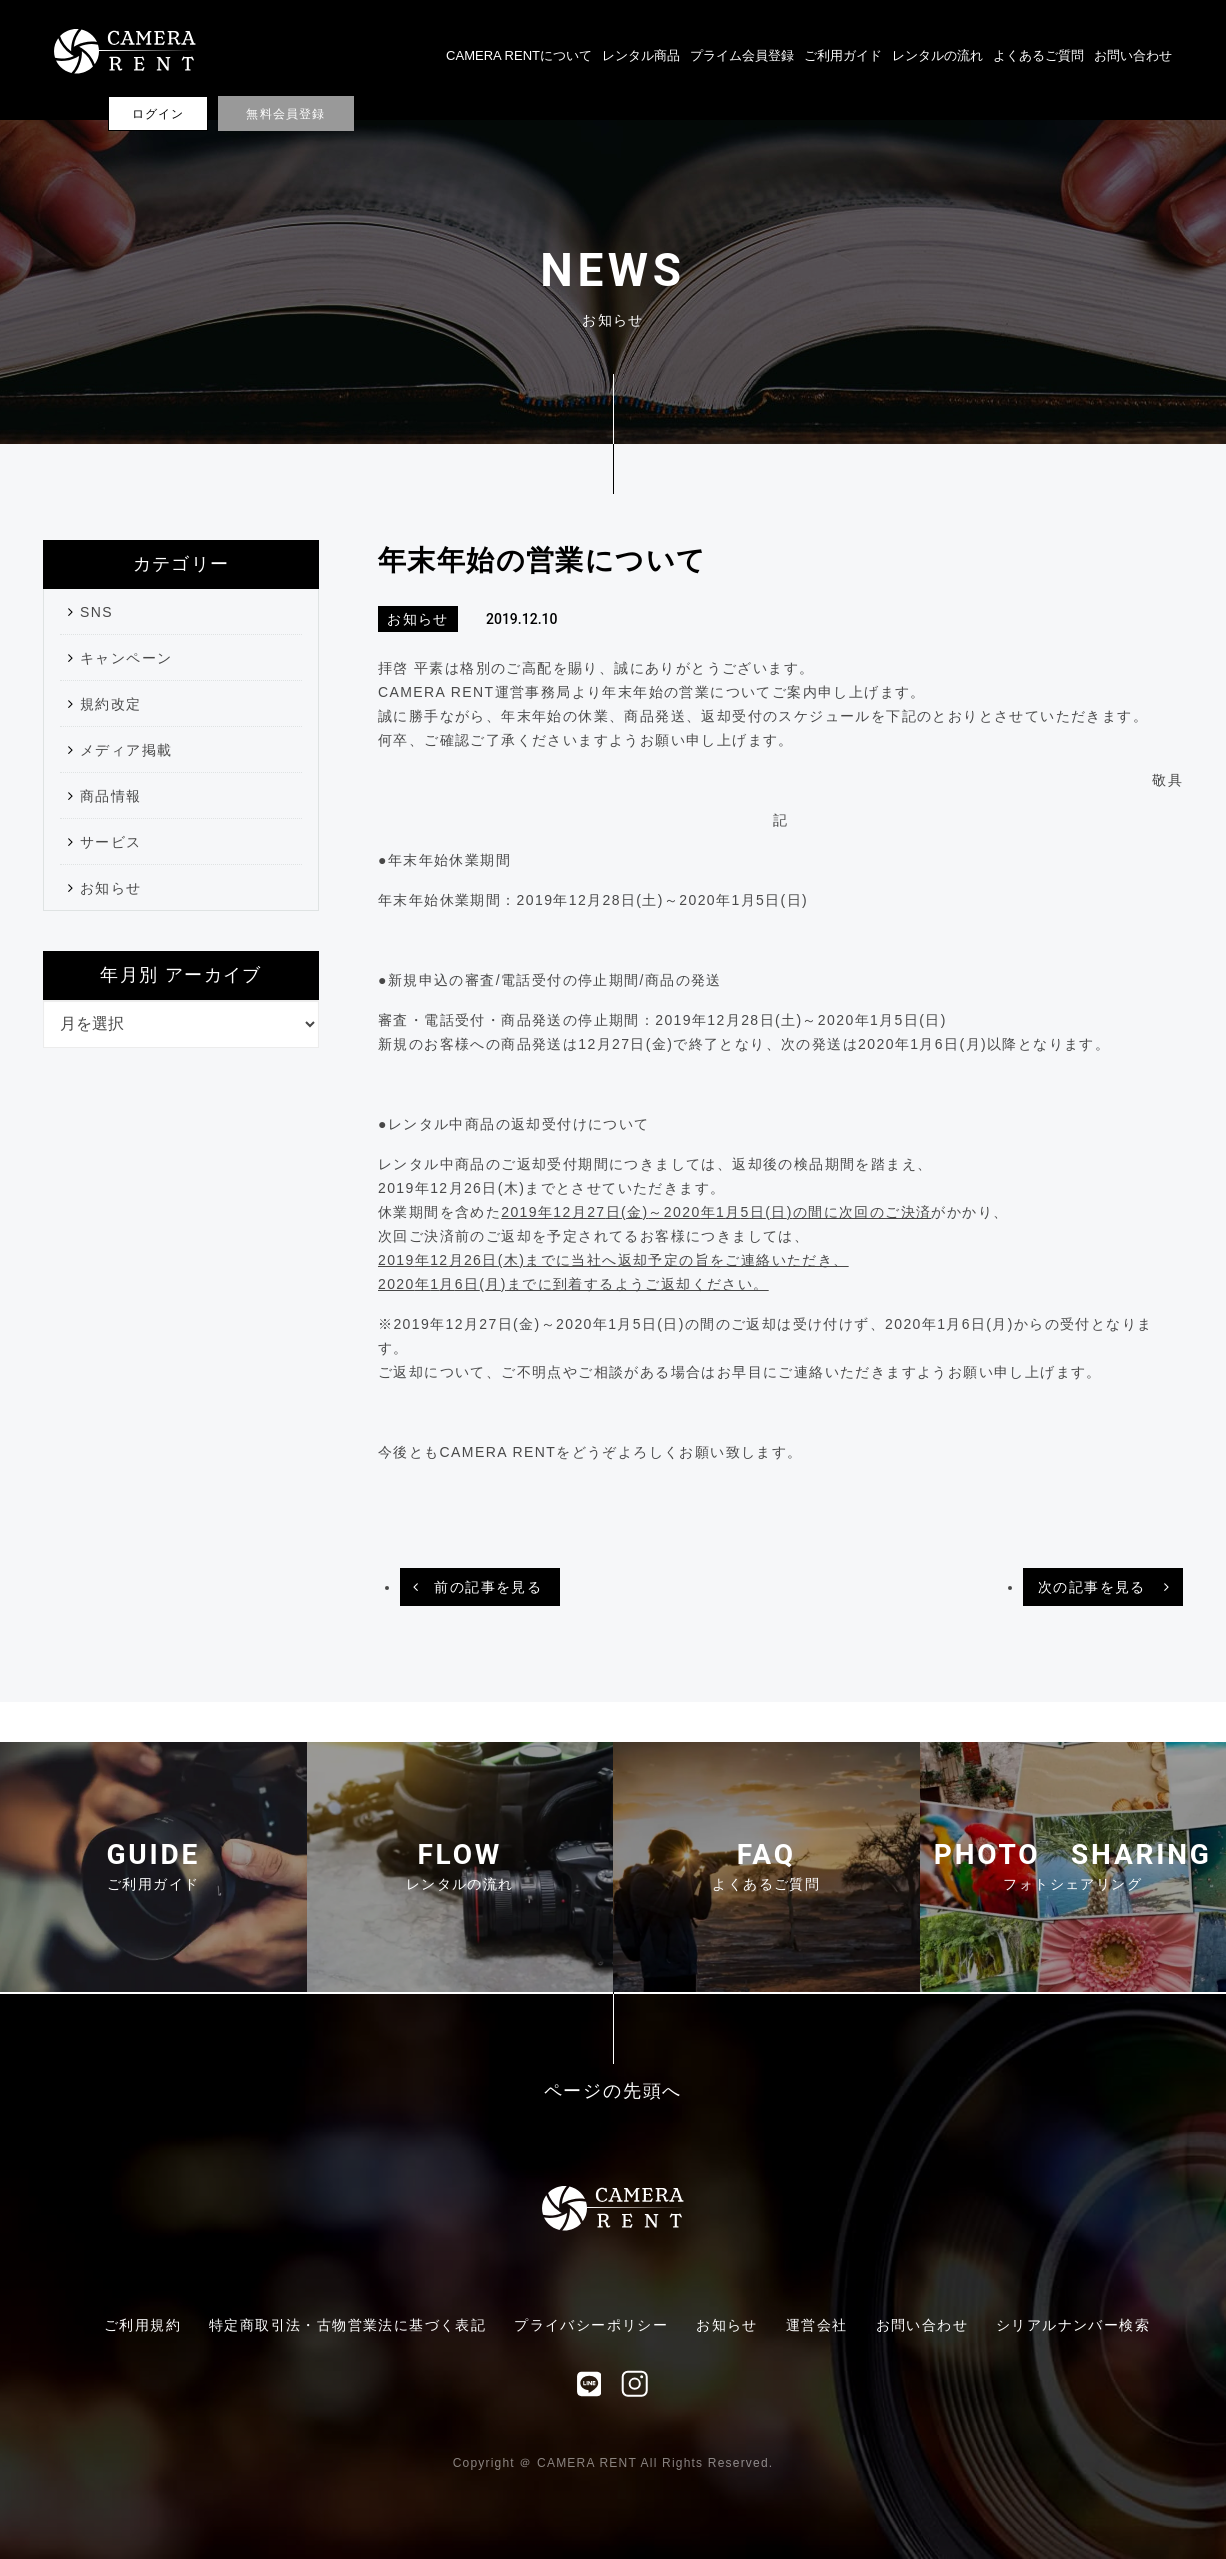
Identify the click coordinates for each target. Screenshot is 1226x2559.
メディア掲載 (126, 750)
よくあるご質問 (1038, 55)
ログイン (158, 114)
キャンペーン (126, 658)
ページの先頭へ (613, 2091)
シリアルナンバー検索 (1073, 2325)
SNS (96, 612)
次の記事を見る (1092, 1587)
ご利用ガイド (843, 55)
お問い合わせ (1133, 55)
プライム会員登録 (742, 55)
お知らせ (111, 888)
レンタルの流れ (937, 55)
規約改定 (111, 704)
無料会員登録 (285, 114)
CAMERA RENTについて (519, 55)
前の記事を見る (488, 1587)
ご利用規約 (142, 2325)
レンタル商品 (641, 55)
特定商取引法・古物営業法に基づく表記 (347, 2325)
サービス (111, 842)
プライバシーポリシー (591, 2325)
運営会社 (817, 2325)
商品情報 (111, 796)
